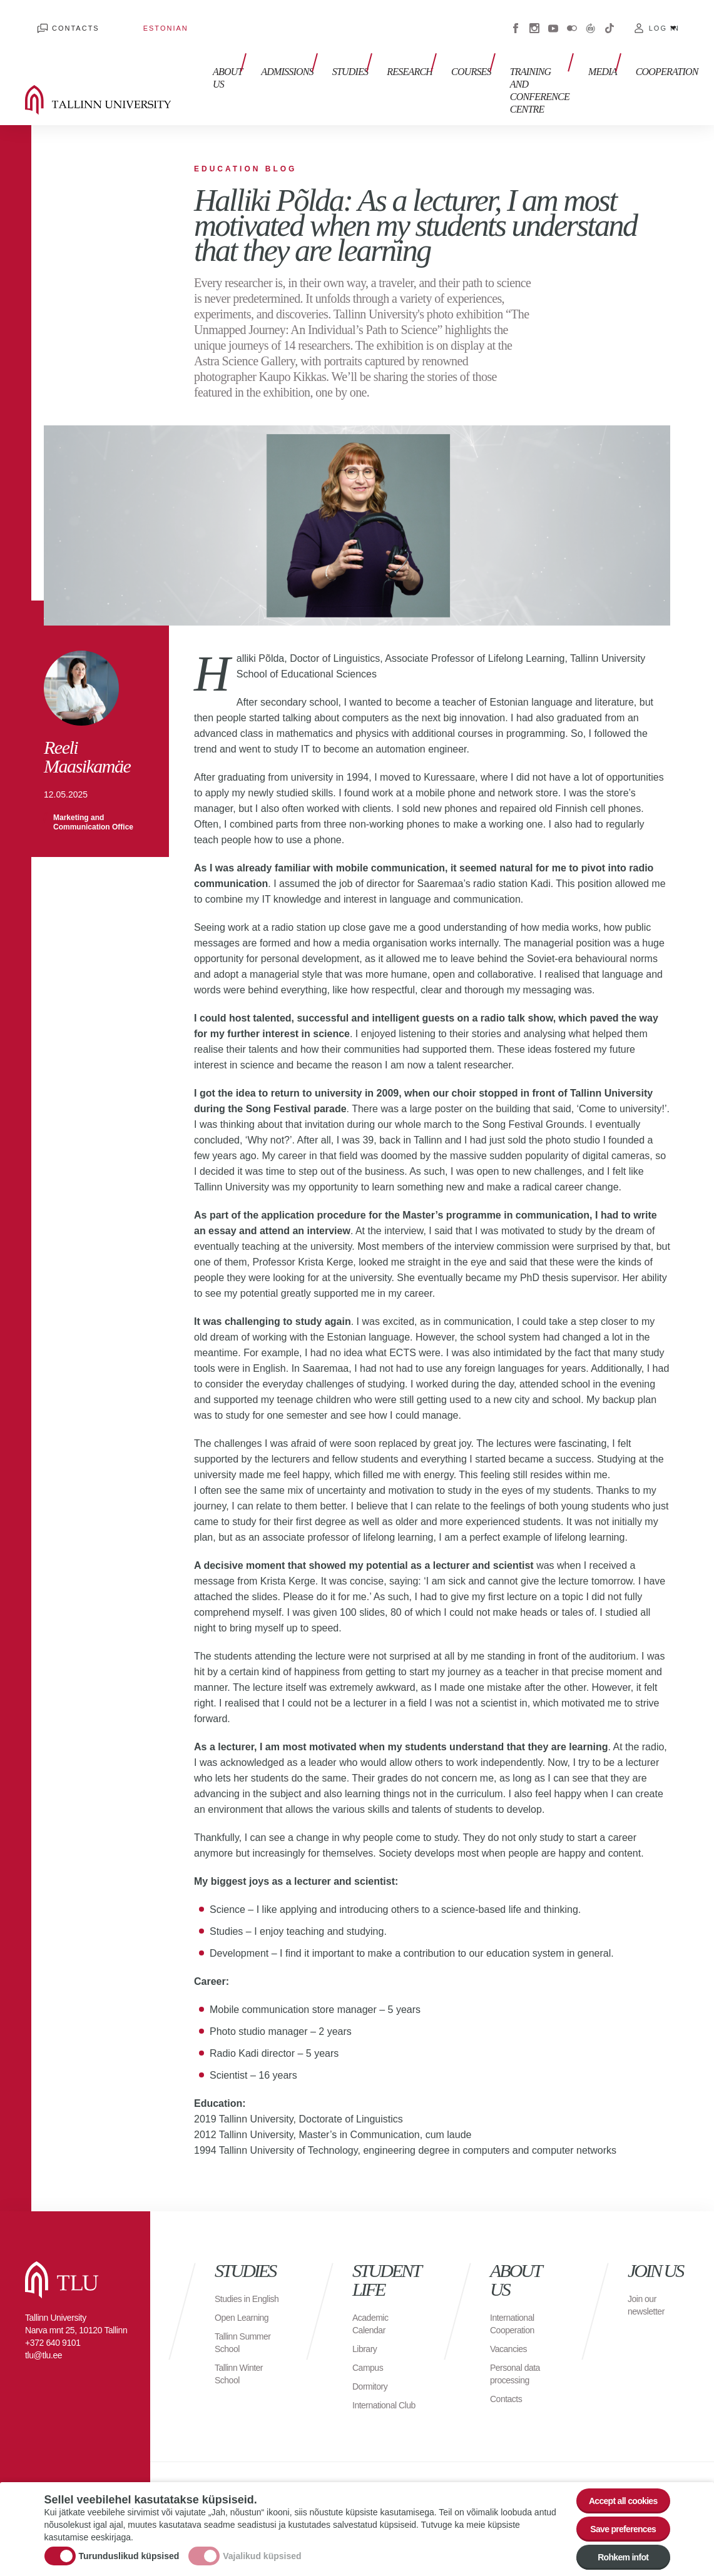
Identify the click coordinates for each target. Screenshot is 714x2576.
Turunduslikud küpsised (129, 2547)
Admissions (268, 43)
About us (215, 49)
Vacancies (511, 2312)
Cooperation (632, 43)
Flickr (572, 19)
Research (378, 43)
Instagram (534, 19)
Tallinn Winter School (242, 2349)
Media (574, 43)
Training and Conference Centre (497, 56)
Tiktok (609, 19)
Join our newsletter (649, 2268)
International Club (378, 2374)
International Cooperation (515, 2287)
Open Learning (246, 2293)
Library (366, 2312)
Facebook (515, 19)
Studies (325, 43)
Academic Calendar (373, 2287)
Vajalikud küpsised (262, 2547)
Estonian (128, 19)
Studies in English (235, 2268)
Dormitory (372, 2350)
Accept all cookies (615, 2485)
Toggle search (695, 63)
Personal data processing (519, 2337)
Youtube (553, 19)
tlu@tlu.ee (43, 2319)
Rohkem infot (615, 2553)
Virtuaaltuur (590, 19)
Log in (664, 19)
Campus (370, 2331)
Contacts (63, 19)
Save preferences (615, 2519)
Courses (434, 43)
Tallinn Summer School (247, 2318)
